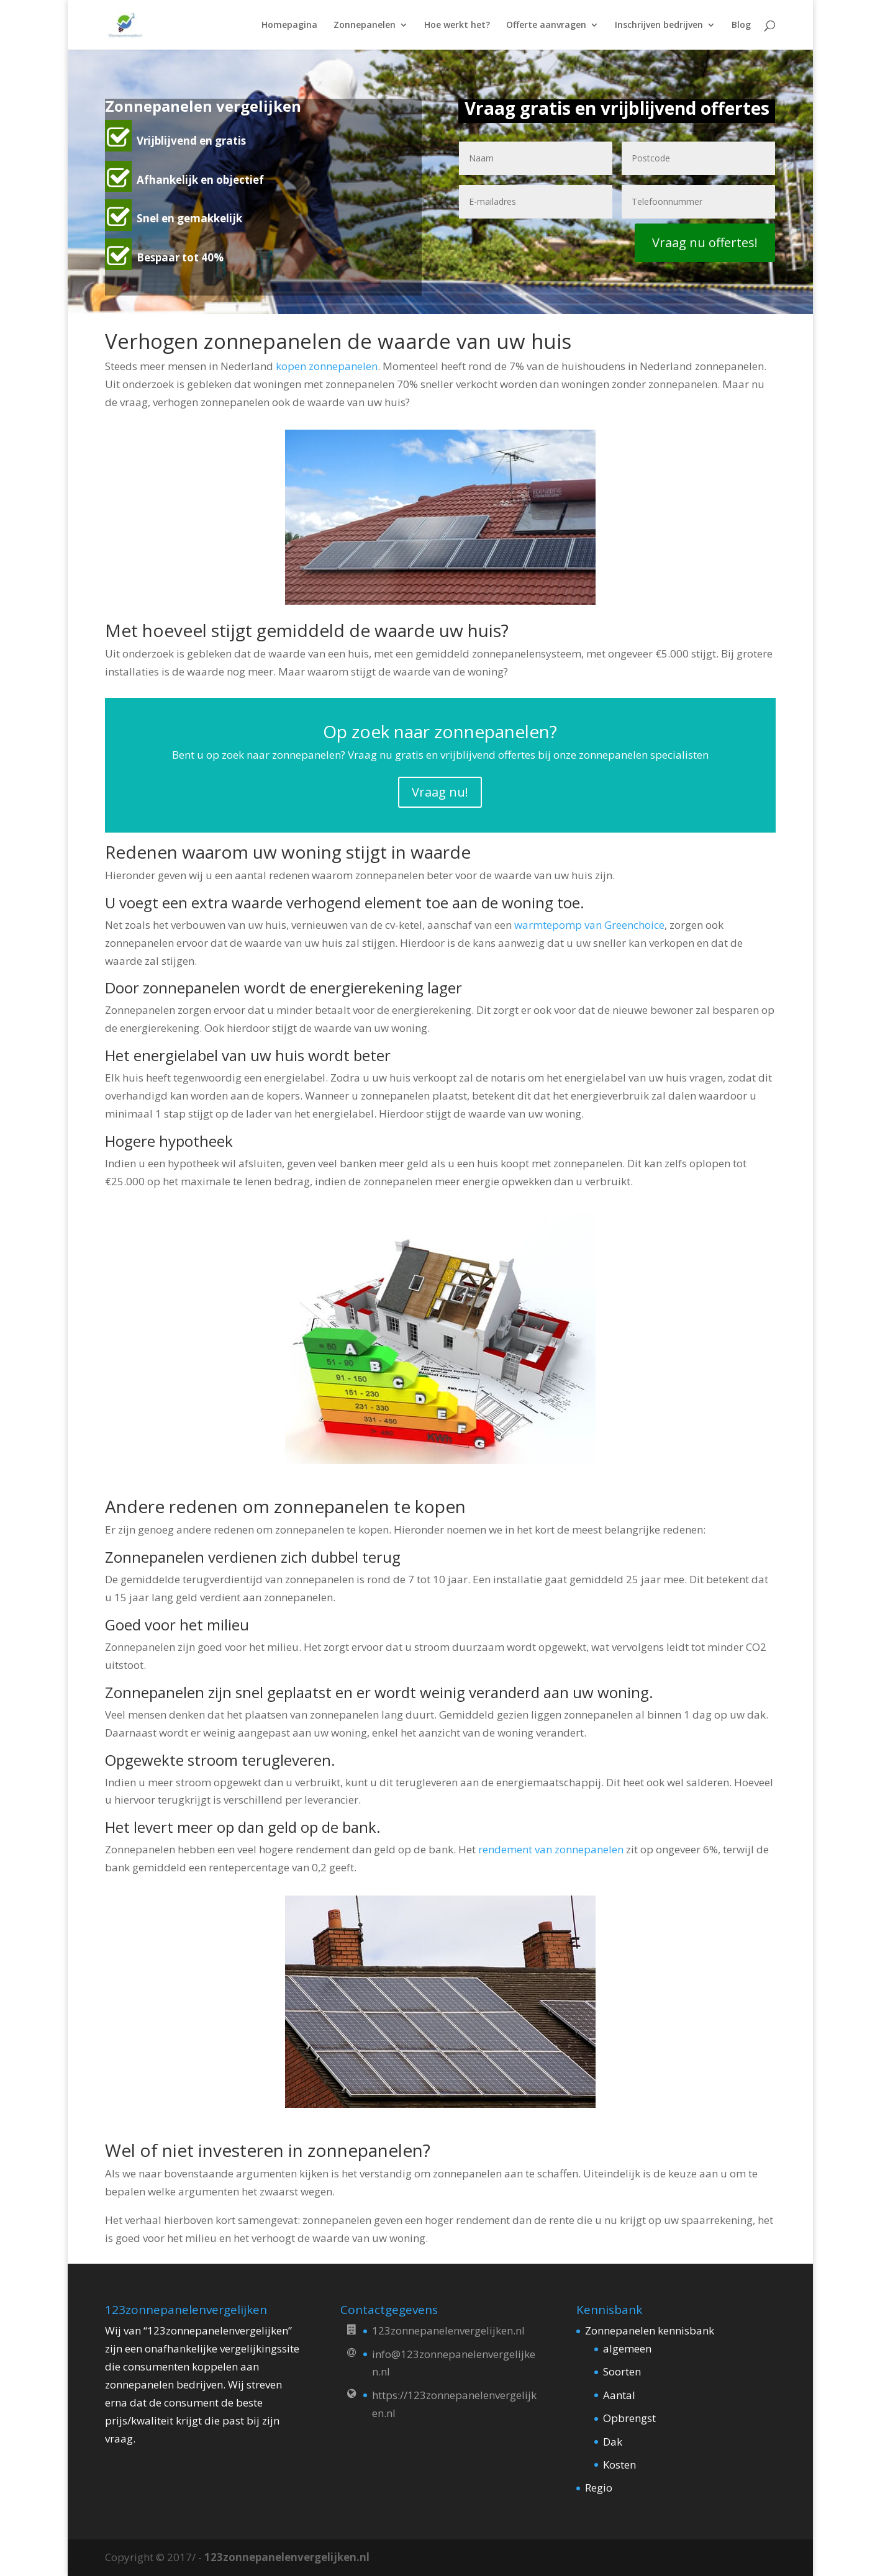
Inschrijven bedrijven (659, 25)
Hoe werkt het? (457, 25)
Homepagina (289, 25)
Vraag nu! (440, 792)
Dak (612, 2441)
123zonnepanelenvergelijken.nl (287, 2557)
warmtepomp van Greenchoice (589, 925)
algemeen (627, 2348)
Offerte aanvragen (546, 25)
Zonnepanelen (364, 25)
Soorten (622, 2371)
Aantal (619, 2395)
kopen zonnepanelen (327, 366)
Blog (741, 25)
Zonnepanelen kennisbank (649, 2330)
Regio (598, 2487)
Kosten (619, 2464)
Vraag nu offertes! (705, 242)
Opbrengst (629, 2418)
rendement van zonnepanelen (551, 1849)
